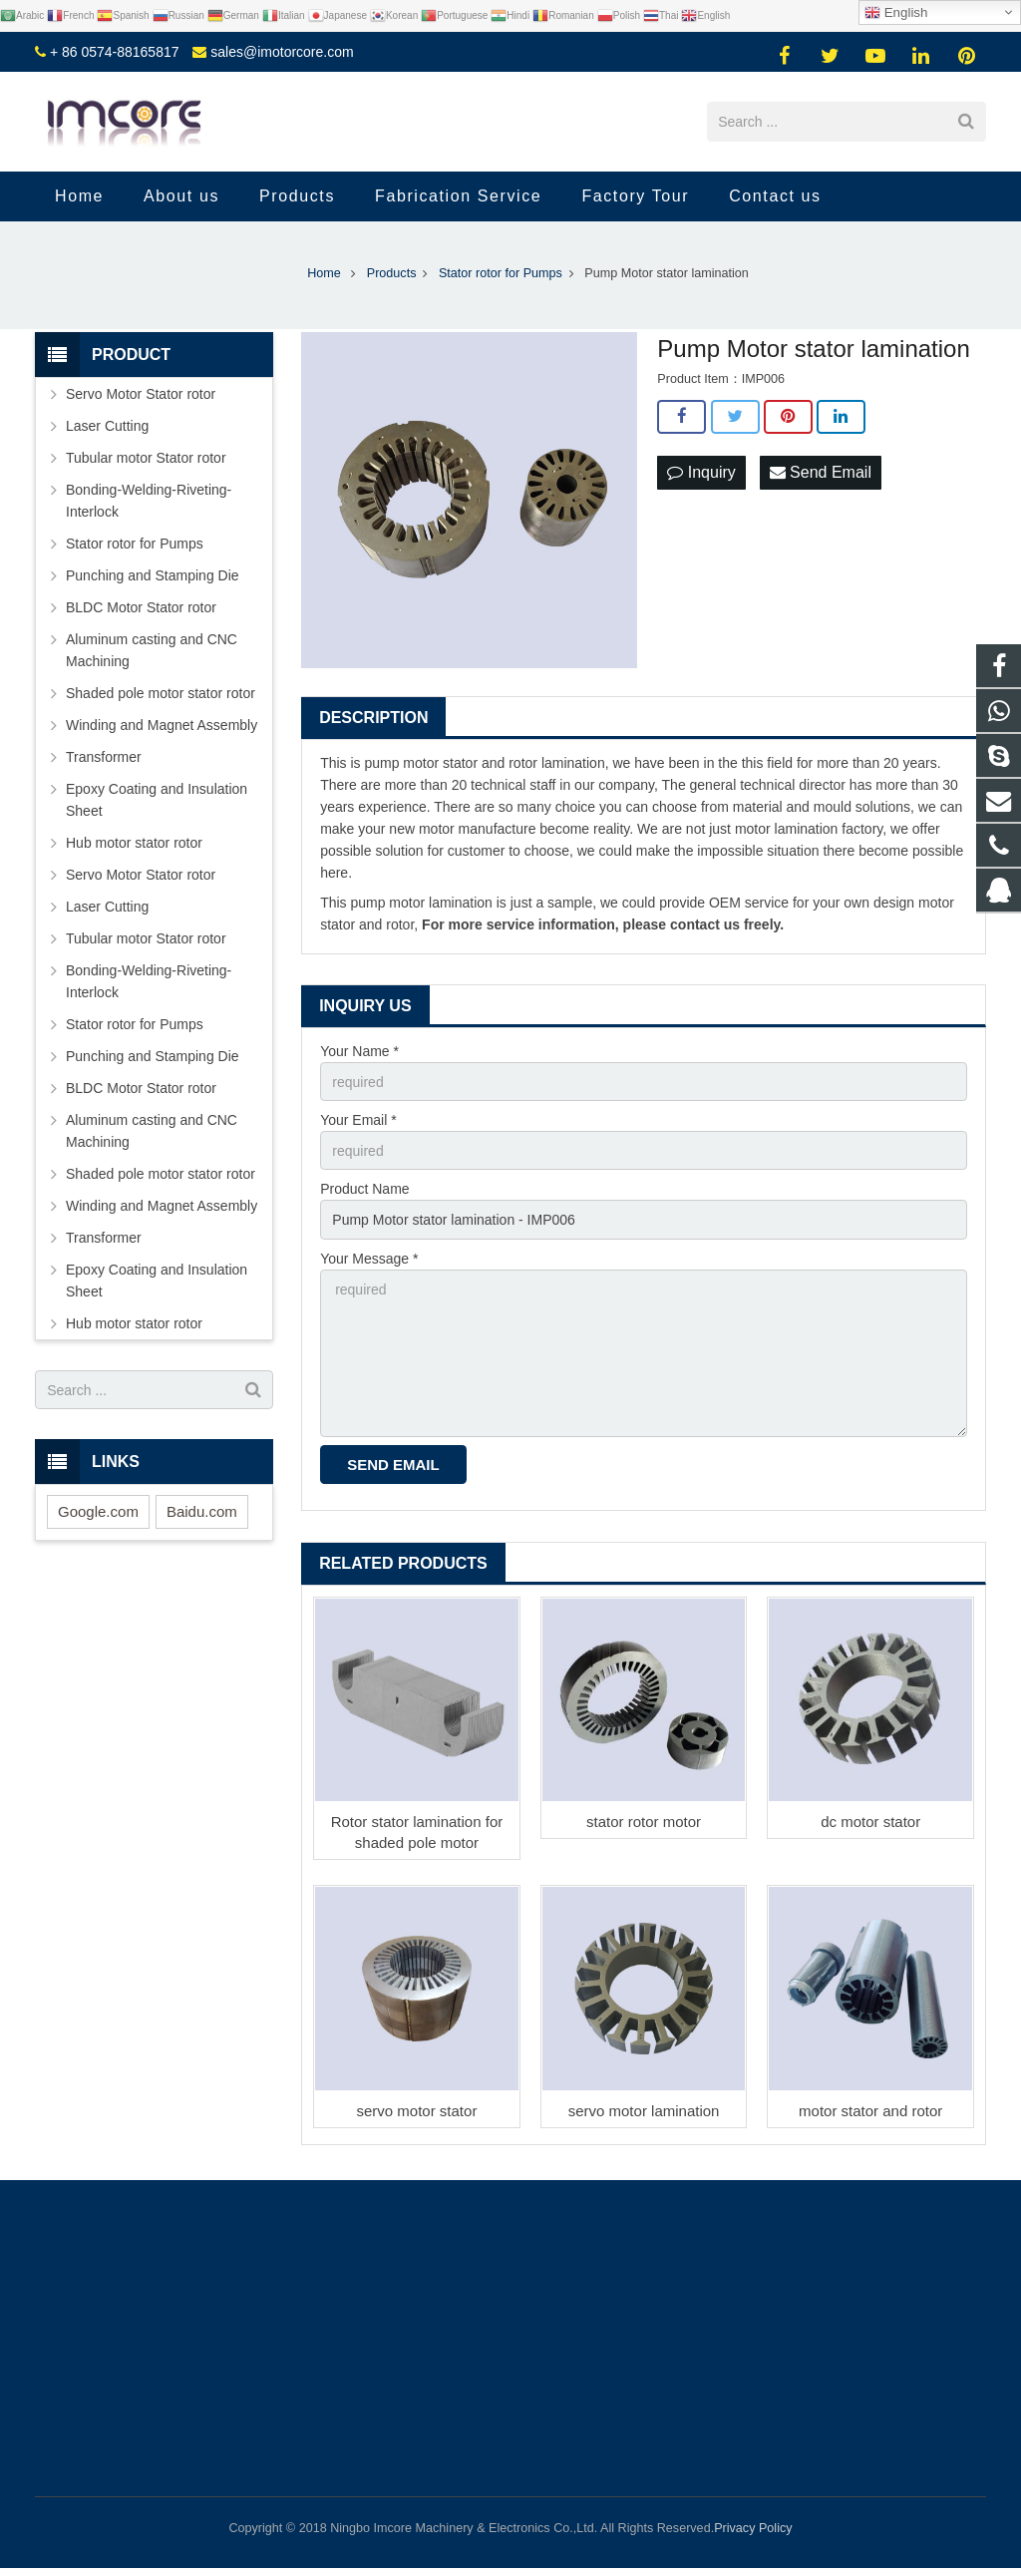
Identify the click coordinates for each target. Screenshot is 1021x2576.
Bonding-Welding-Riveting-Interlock (148, 501)
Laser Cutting (107, 426)
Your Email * (358, 1120)
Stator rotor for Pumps (134, 544)
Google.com (98, 1511)
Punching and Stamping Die (152, 575)
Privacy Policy (753, 2528)
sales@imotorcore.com (281, 52)
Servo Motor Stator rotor (140, 394)
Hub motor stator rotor (134, 843)
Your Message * (369, 1259)
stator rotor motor (643, 1821)
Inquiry (701, 472)
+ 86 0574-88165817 (114, 52)
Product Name (364, 1189)
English (895, 13)
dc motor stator (870, 1821)
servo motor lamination (644, 2110)
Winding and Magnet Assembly (161, 725)
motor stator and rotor (870, 2110)
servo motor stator (417, 2110)
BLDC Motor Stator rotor (141, 607)
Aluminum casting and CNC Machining (151, 650)
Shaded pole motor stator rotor (160, 693)
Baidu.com (202, 1511)
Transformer (104, 757)
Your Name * (359, 1051)
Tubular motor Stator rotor (146, 458)
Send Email (820, 472)
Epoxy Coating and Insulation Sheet (156, 800)
